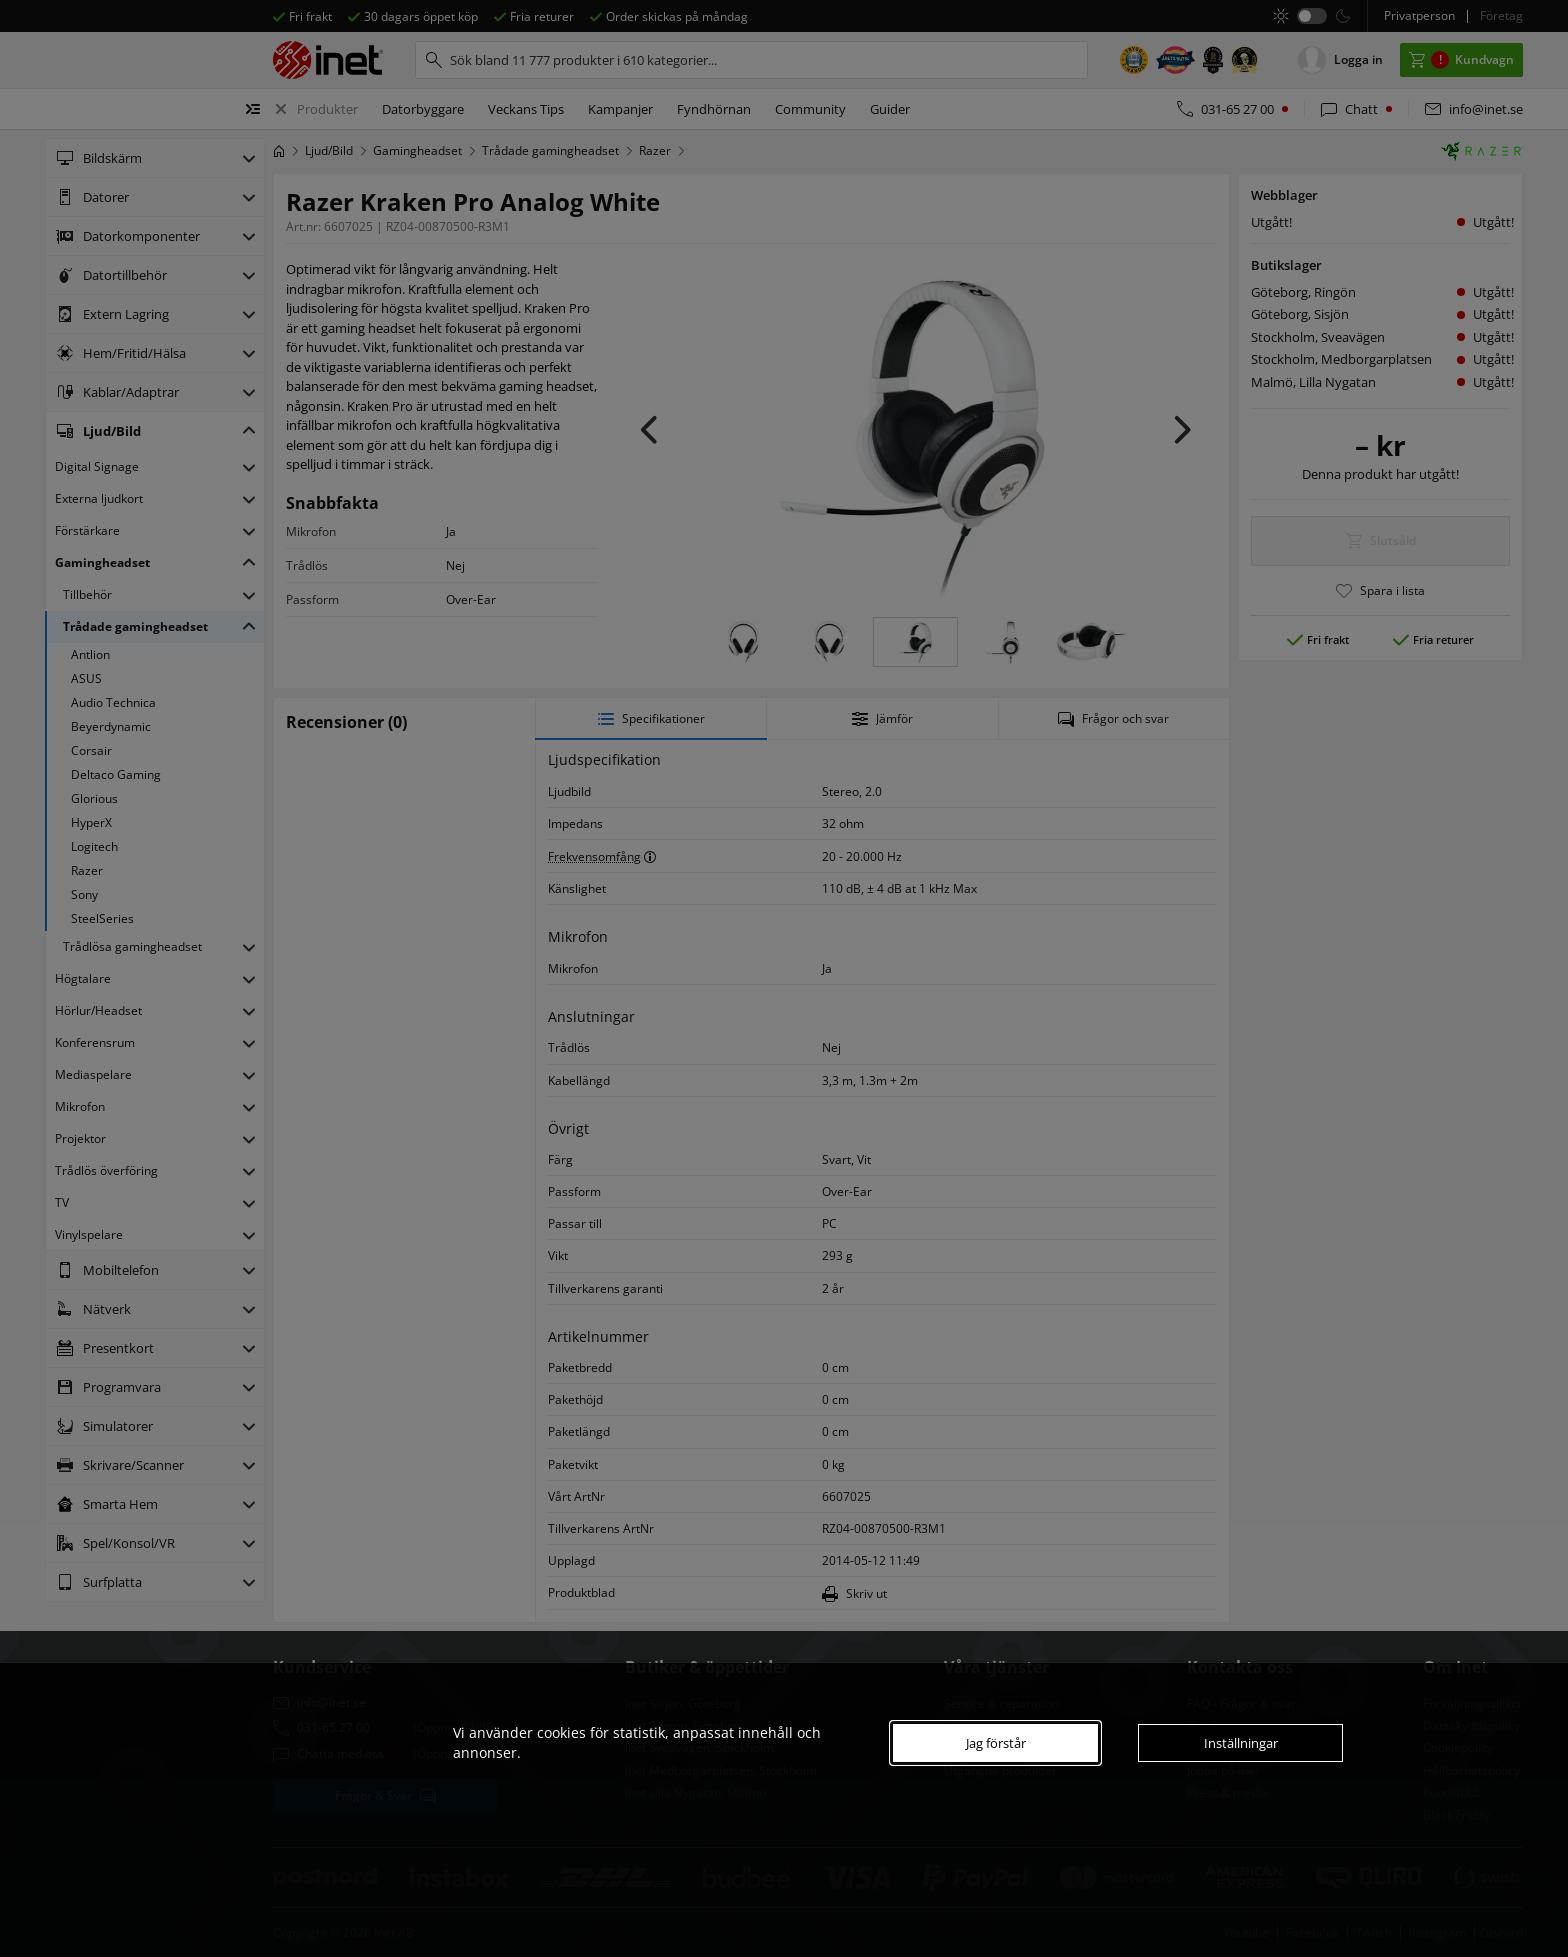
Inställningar (1241, 1743)
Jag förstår (996, 1743)
